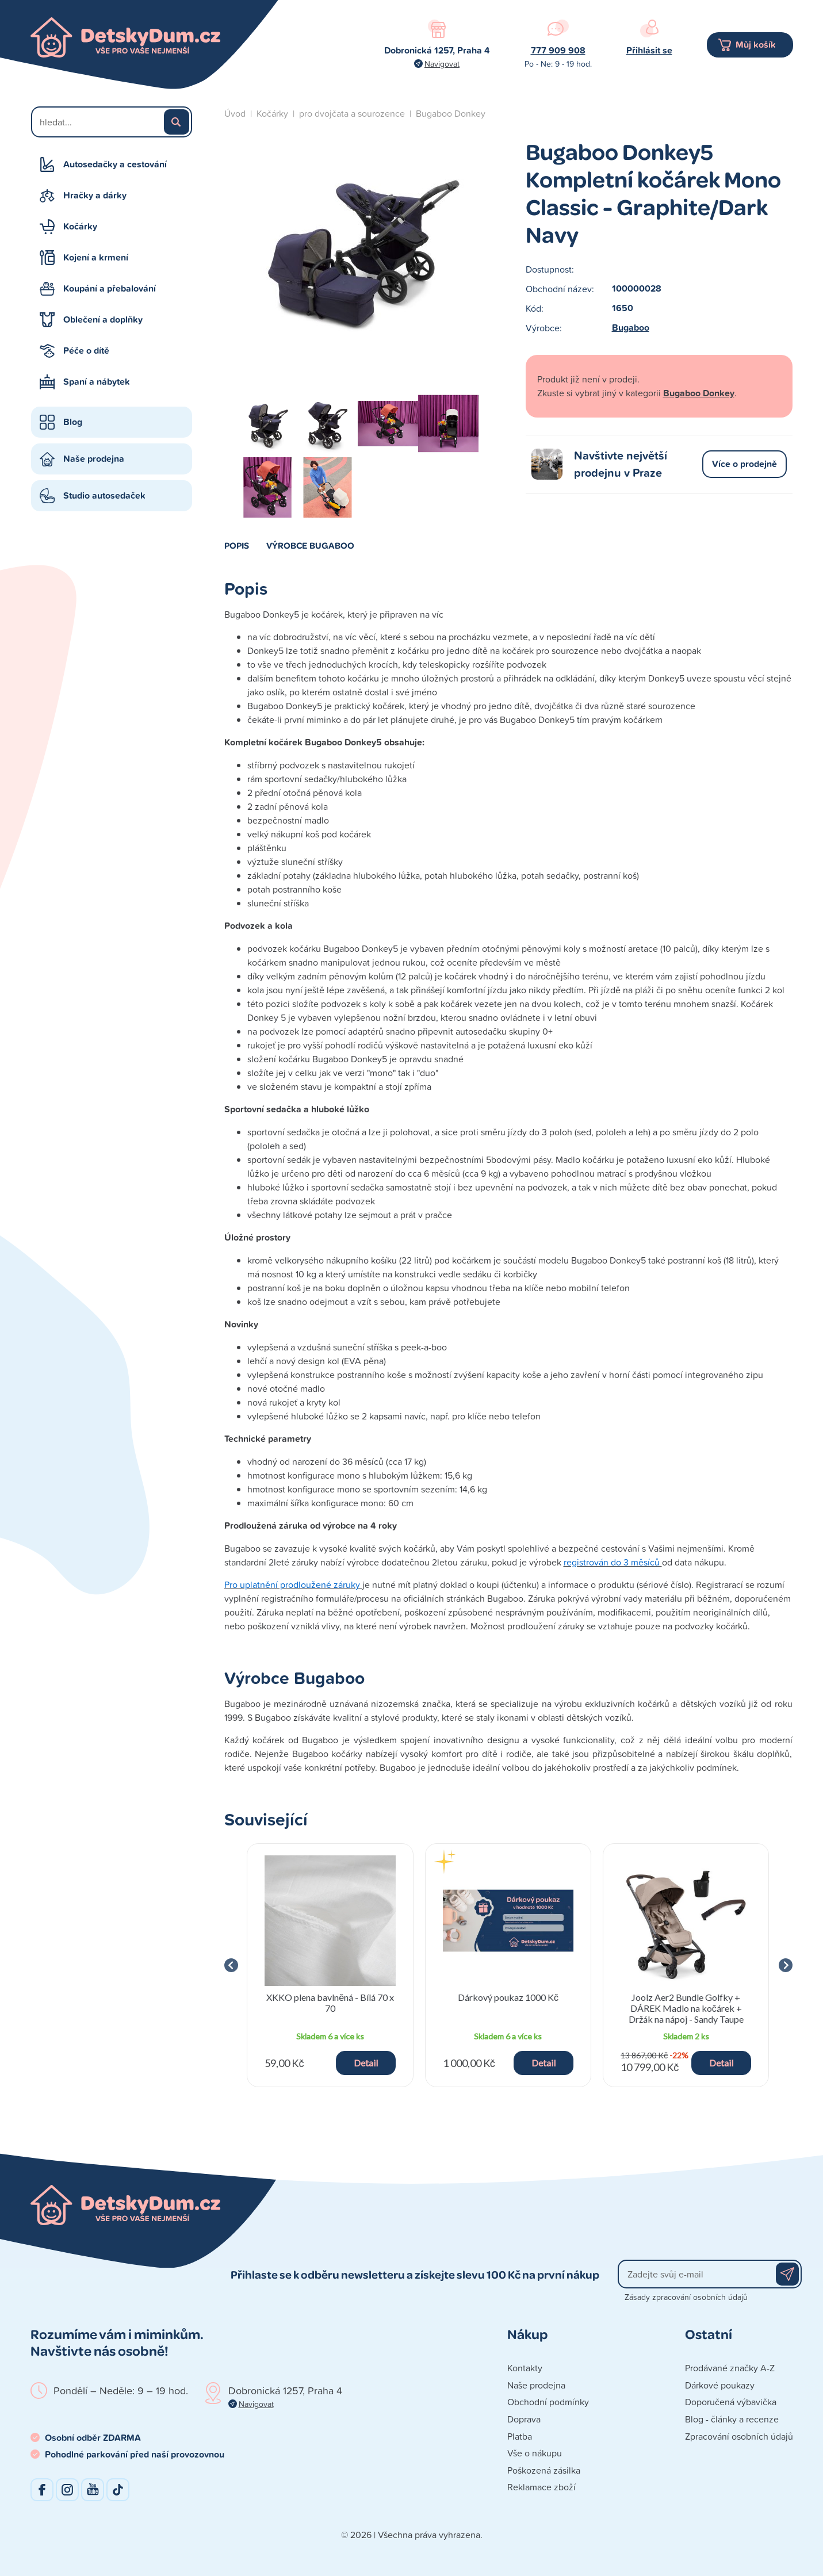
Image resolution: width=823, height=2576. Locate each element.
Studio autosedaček (104, 495)
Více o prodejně (744, 463)
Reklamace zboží (541, 2487)
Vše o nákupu (534, 2453)
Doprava (524, 2419)
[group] (330, 1965)
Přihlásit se (649, 50)
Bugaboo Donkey (450, 113)
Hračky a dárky (95, 195)
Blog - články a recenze (732, 2419)
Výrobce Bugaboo (310, 545)
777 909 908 (558, 50)
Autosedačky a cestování (115, 164)
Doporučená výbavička (730, 2401)
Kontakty (524, 2367)
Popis (236, 545)
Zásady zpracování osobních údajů (686, 2296)
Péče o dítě (86, 350)
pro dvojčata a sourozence (352, 113)
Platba (519, 2436)
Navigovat (442, 63)
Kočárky (80, 226)
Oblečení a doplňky (103, 319)
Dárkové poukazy (720, 2385)
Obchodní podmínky (548, 2401)
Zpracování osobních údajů (739, 2436)
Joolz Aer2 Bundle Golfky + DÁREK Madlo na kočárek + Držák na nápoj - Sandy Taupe (686, 2008)
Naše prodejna (93, 458)
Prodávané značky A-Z (730, 2367)
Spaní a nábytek (96, 381)
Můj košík (756, 44)
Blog (72, 421)
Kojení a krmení (95, 257)
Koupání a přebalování (109, 288)
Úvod (235, 113)
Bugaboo (630, 327)
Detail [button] (366, 2062)
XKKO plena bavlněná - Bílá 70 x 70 (330, 2003)
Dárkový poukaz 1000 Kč (508, 1997)
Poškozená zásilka (543, 2470)
